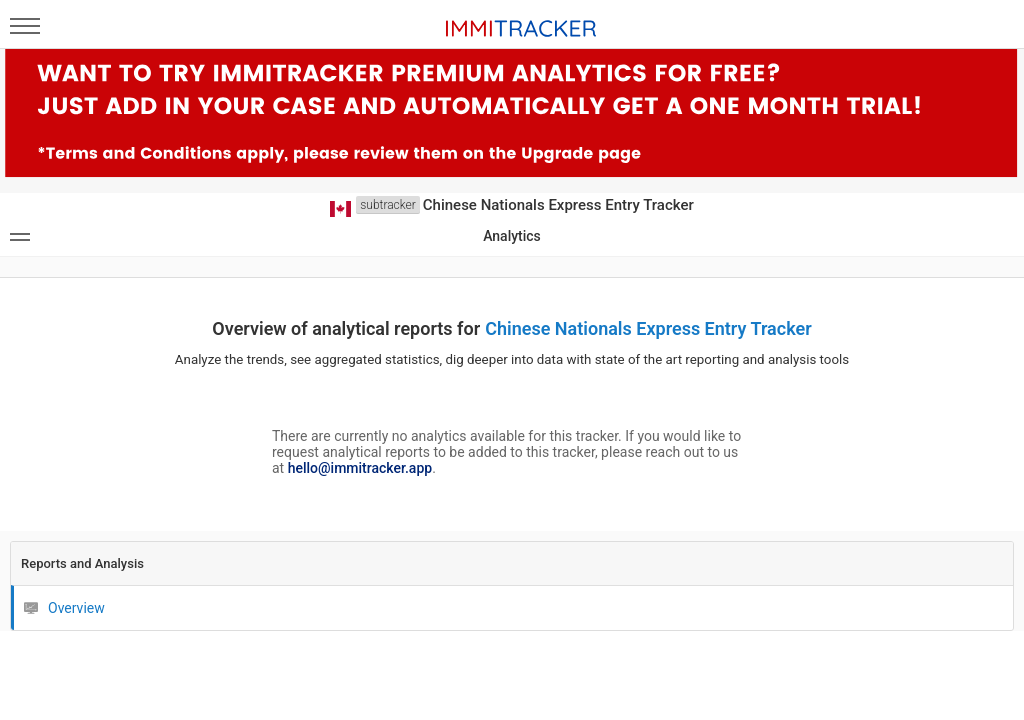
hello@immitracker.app (360, 468)
